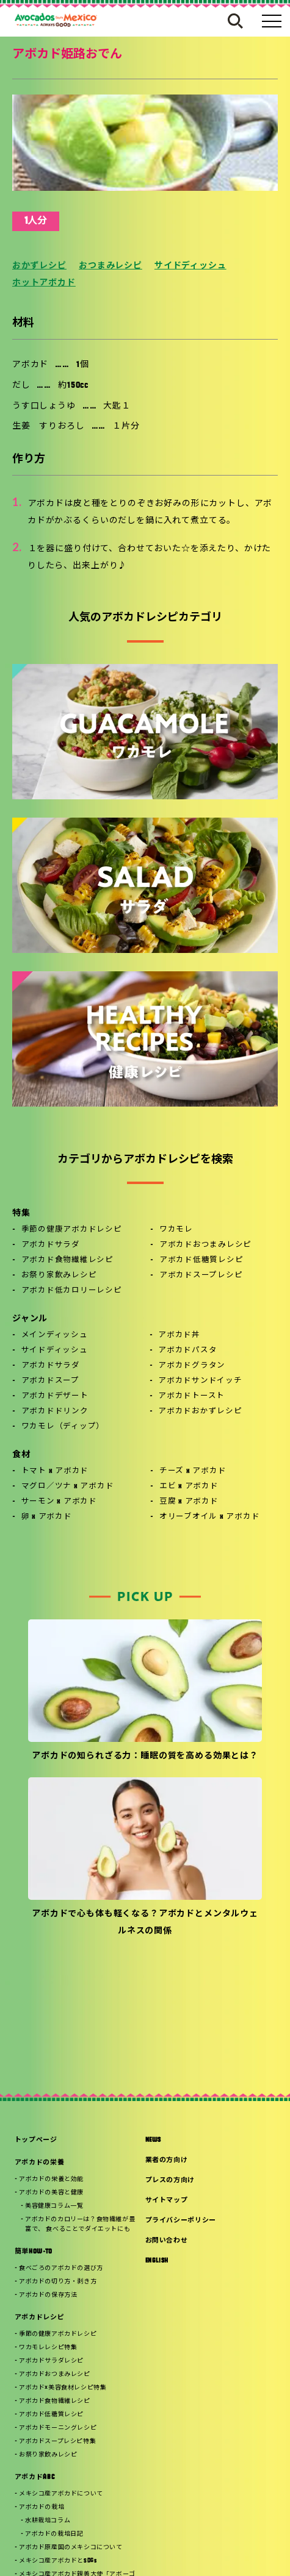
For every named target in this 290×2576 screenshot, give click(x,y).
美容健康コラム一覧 (54, 2206)
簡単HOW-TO (34, 2252)
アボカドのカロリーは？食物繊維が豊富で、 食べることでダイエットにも (80, 2224)
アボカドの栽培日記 (54, 2534)
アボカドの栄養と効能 (51, 2179)
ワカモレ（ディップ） (63, 1426)
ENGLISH (157, 2261)
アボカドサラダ (50, 1245)
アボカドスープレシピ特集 (57, 2441)
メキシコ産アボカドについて (61, 2494)
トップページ (36, 2140)
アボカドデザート (55, 1396)
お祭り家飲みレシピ (59, 1275)
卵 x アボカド (46, 1517)
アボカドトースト (191, 1396)
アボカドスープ (50, 1381)
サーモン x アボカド (59, 1501)
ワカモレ (176, 1229)
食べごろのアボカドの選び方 (61, 2268)
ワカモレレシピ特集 (48, 2347)
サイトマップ (166, 2200)
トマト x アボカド (55, 1471)
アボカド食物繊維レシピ (67, 1260)
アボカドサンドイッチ (200, 1381)
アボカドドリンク (55, 1411)
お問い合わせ (166, 2241)
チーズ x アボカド (193, 1471)
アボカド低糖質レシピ (201, 1260)
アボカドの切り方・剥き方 (57, 2281)
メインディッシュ (54, 1335)
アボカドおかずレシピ (200, 1411)
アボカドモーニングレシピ (57, 2428)
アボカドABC (35, 2477)
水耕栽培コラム (47, 2520)
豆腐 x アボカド (189, 1501)
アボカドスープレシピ (201, 1275)
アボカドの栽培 (41, 2507)
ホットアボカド (44, 283)
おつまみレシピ (110, 266)
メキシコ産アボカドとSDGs (57, 2561)
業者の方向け (166, 2160)
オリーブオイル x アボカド (209, 1517)
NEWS (153, 2140)
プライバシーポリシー (181, 2220)
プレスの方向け (170, 2180)
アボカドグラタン (191, 1365)
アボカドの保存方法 (48, 2295)
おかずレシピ (39, 266)
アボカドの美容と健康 (51, 2192)
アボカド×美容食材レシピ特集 (62, 2388)
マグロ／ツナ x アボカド (67, 1486)
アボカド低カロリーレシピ (71, 1290)
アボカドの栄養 (40, 2163)
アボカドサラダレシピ (51, 2361)
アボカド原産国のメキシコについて (71, 2547)
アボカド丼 (179, 1335)
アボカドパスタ (187, 1350)
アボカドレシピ (40, 2317)
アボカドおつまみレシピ (205, 1245)
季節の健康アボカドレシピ (71, 1229)
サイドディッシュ (190, 266)
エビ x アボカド (189, 1486)
